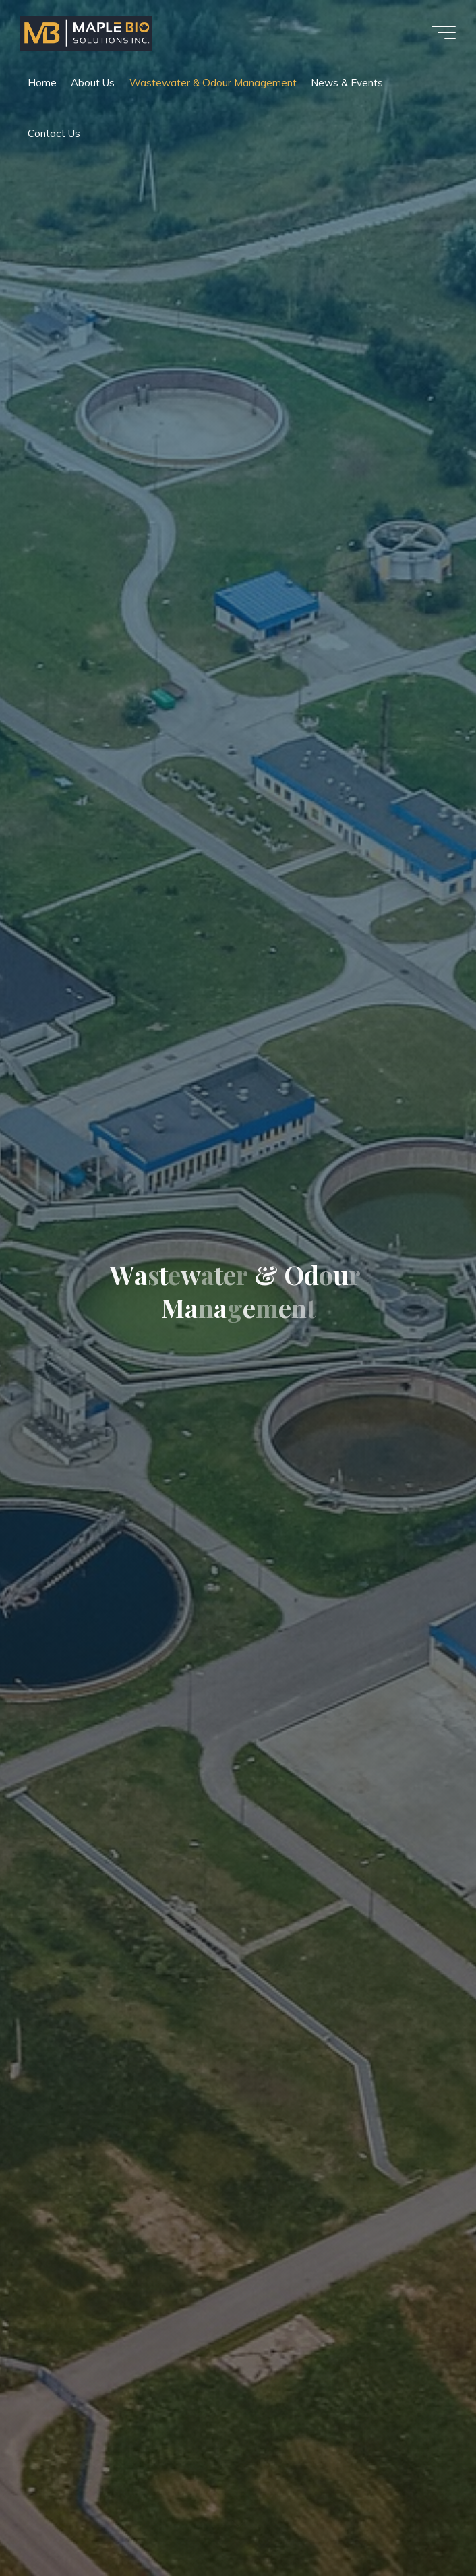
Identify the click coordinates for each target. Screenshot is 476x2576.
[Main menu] (444, 32)
